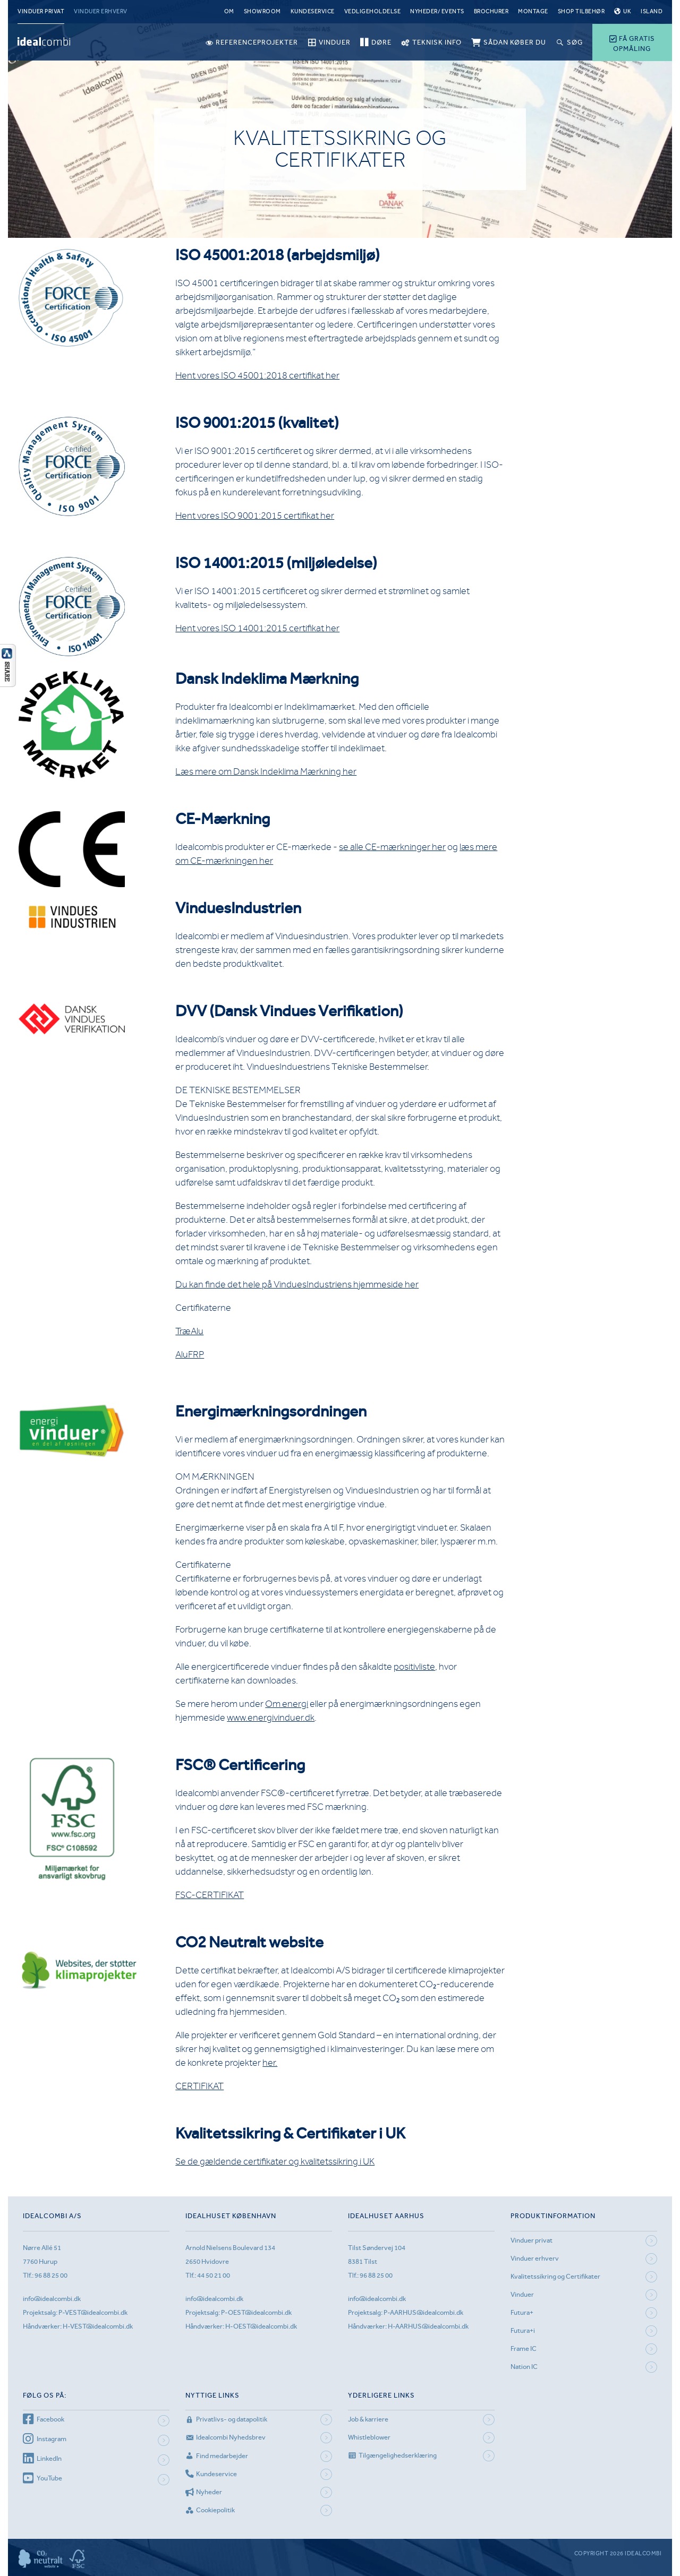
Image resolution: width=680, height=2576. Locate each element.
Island (651, 11)
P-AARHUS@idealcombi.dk (423, 2312)
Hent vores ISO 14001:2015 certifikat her (257, 628)
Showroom (262, 11)
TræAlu (189, 1331)
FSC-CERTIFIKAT (209, 1895)
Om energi (286, 1703)
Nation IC (524, 2367)
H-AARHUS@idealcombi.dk (428, 2326)
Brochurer (491, 11)
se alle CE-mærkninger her (392, 847)
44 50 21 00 (213, 2275)
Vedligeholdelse (372, 11)
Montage (533, 11)
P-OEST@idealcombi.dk (256, 2312)
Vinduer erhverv (101, 11)
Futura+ (522, 2312)
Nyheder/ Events (437, 11)
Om (229, 11)
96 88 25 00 (51, 2275)
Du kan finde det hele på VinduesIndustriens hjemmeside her (297, 1284)
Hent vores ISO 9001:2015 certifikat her (254, 515)
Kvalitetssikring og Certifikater (555, 2276)
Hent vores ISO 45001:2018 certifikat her (257, 375)
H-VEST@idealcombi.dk (98, 2326)
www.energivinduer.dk (270, 1717)
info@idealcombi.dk (52, 2299)
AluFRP (189, 1354)
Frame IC (524, 2348)
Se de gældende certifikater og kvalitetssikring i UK (275, 2161)
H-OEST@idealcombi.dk (261, 2326)
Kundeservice (313, 11)
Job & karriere (368, 2419)
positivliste (414, 1666)
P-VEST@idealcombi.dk (93, 2312)
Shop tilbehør (581, 11)
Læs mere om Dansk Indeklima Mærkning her (265, 771)
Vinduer (522, 2294)
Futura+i (523, 2330)
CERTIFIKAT (199, 2086)
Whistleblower (369, 2437)
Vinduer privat (41, 11)
